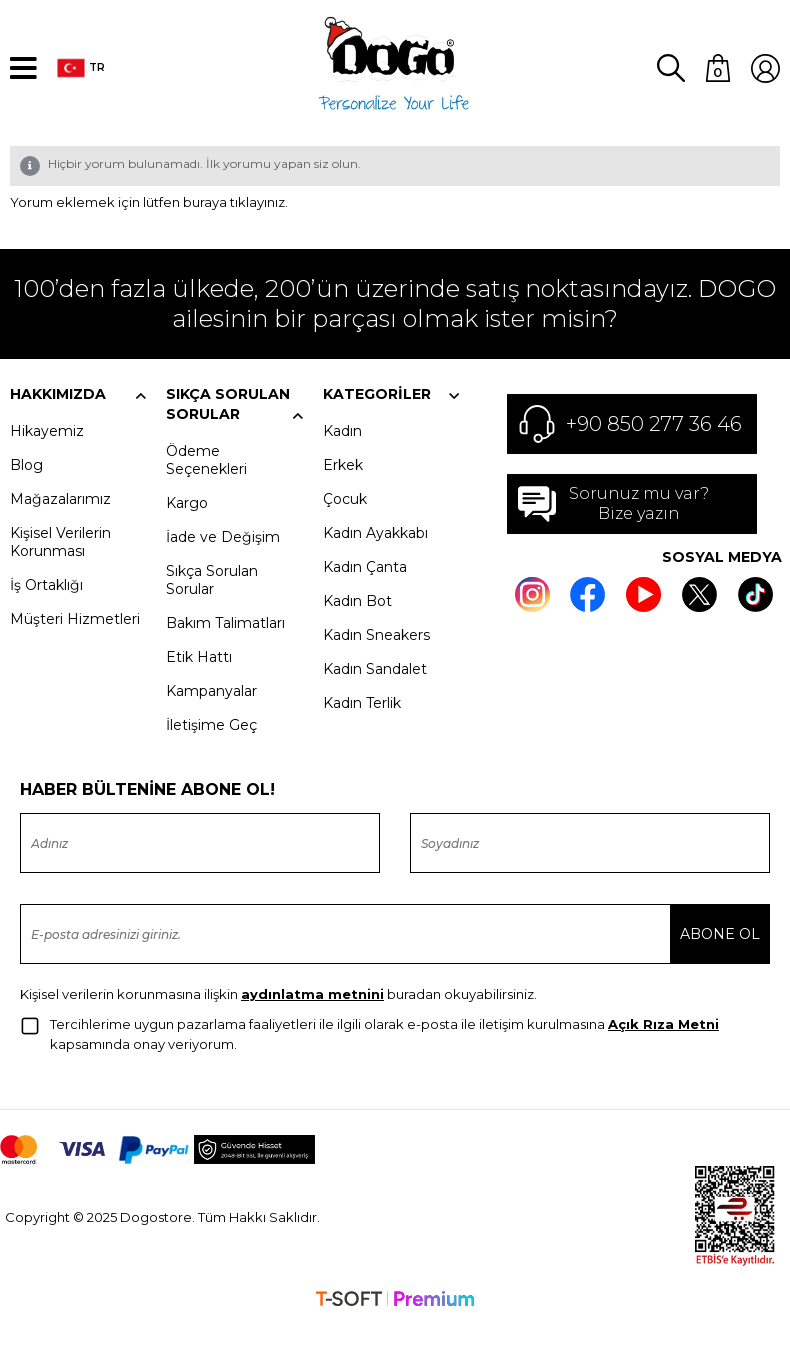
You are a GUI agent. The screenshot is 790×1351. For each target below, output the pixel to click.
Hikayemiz (47, 457)
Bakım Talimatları (225, 649)
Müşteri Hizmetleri (75, 645)
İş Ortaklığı (46, 611)
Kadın (342, 457)
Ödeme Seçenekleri (206, 486)
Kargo (187, 529)
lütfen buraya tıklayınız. (215, 228)
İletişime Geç (211, 751)
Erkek (343, 491)
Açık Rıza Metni (663, 1050)
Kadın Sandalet (375, 695)
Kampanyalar (211, 717)
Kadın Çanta (365, 593)
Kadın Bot (357, 627)
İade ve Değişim (223, 563)
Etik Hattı (199, 683)
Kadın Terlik (362, 729)
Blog (26, 491)
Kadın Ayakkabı (375, 559)
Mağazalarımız (60, 525)
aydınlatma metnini (312, 1020)
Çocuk (345, 525)
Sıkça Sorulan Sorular (212, 606)
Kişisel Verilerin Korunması (60, 568)
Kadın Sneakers (376, 661)
